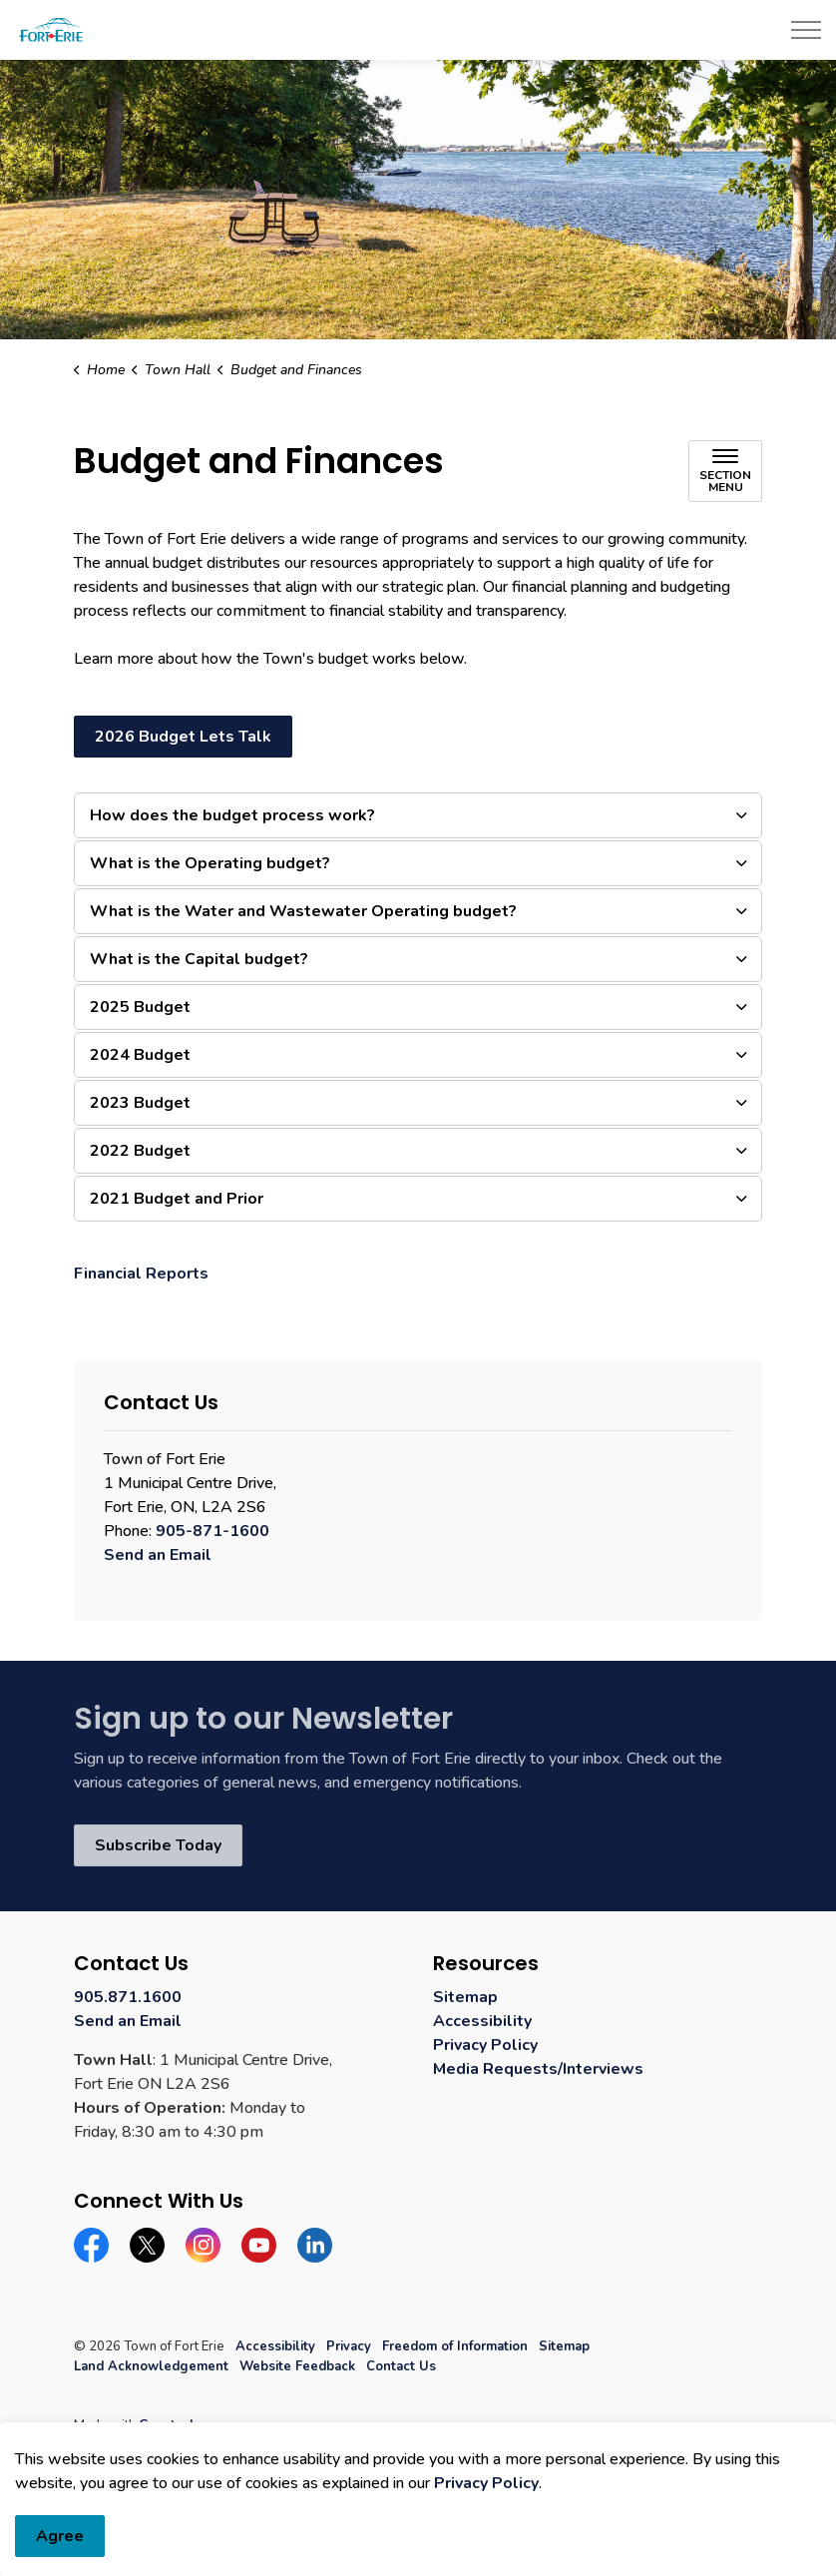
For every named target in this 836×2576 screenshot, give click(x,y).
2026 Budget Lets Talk (183, 737)
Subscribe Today (158, 1845)
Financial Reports (141, 1274)
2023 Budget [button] (140, 1103)
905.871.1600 (128, 1997)
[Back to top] (418, 2508)
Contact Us (401, 2366)
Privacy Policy (485, 2045)
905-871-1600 (212, 1531)
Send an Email (157, 1555)
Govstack (168, 2425)
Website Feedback (297, 2366)
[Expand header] (806, 30)
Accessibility (482, 2021)
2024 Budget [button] (140, 1055)
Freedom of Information (455, 2346)
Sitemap (465, 1997)
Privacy (348, 2346)
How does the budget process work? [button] (232, 815)
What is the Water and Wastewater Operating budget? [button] (303, 911)
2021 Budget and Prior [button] (176, 1199)
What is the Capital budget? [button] (199, 959)
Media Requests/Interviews (538, 2069)
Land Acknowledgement (151, 2366)
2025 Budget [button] (140, 1007)
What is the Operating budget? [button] (210, 863)
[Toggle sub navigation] (725, 471)
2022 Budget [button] (140, 1151)
